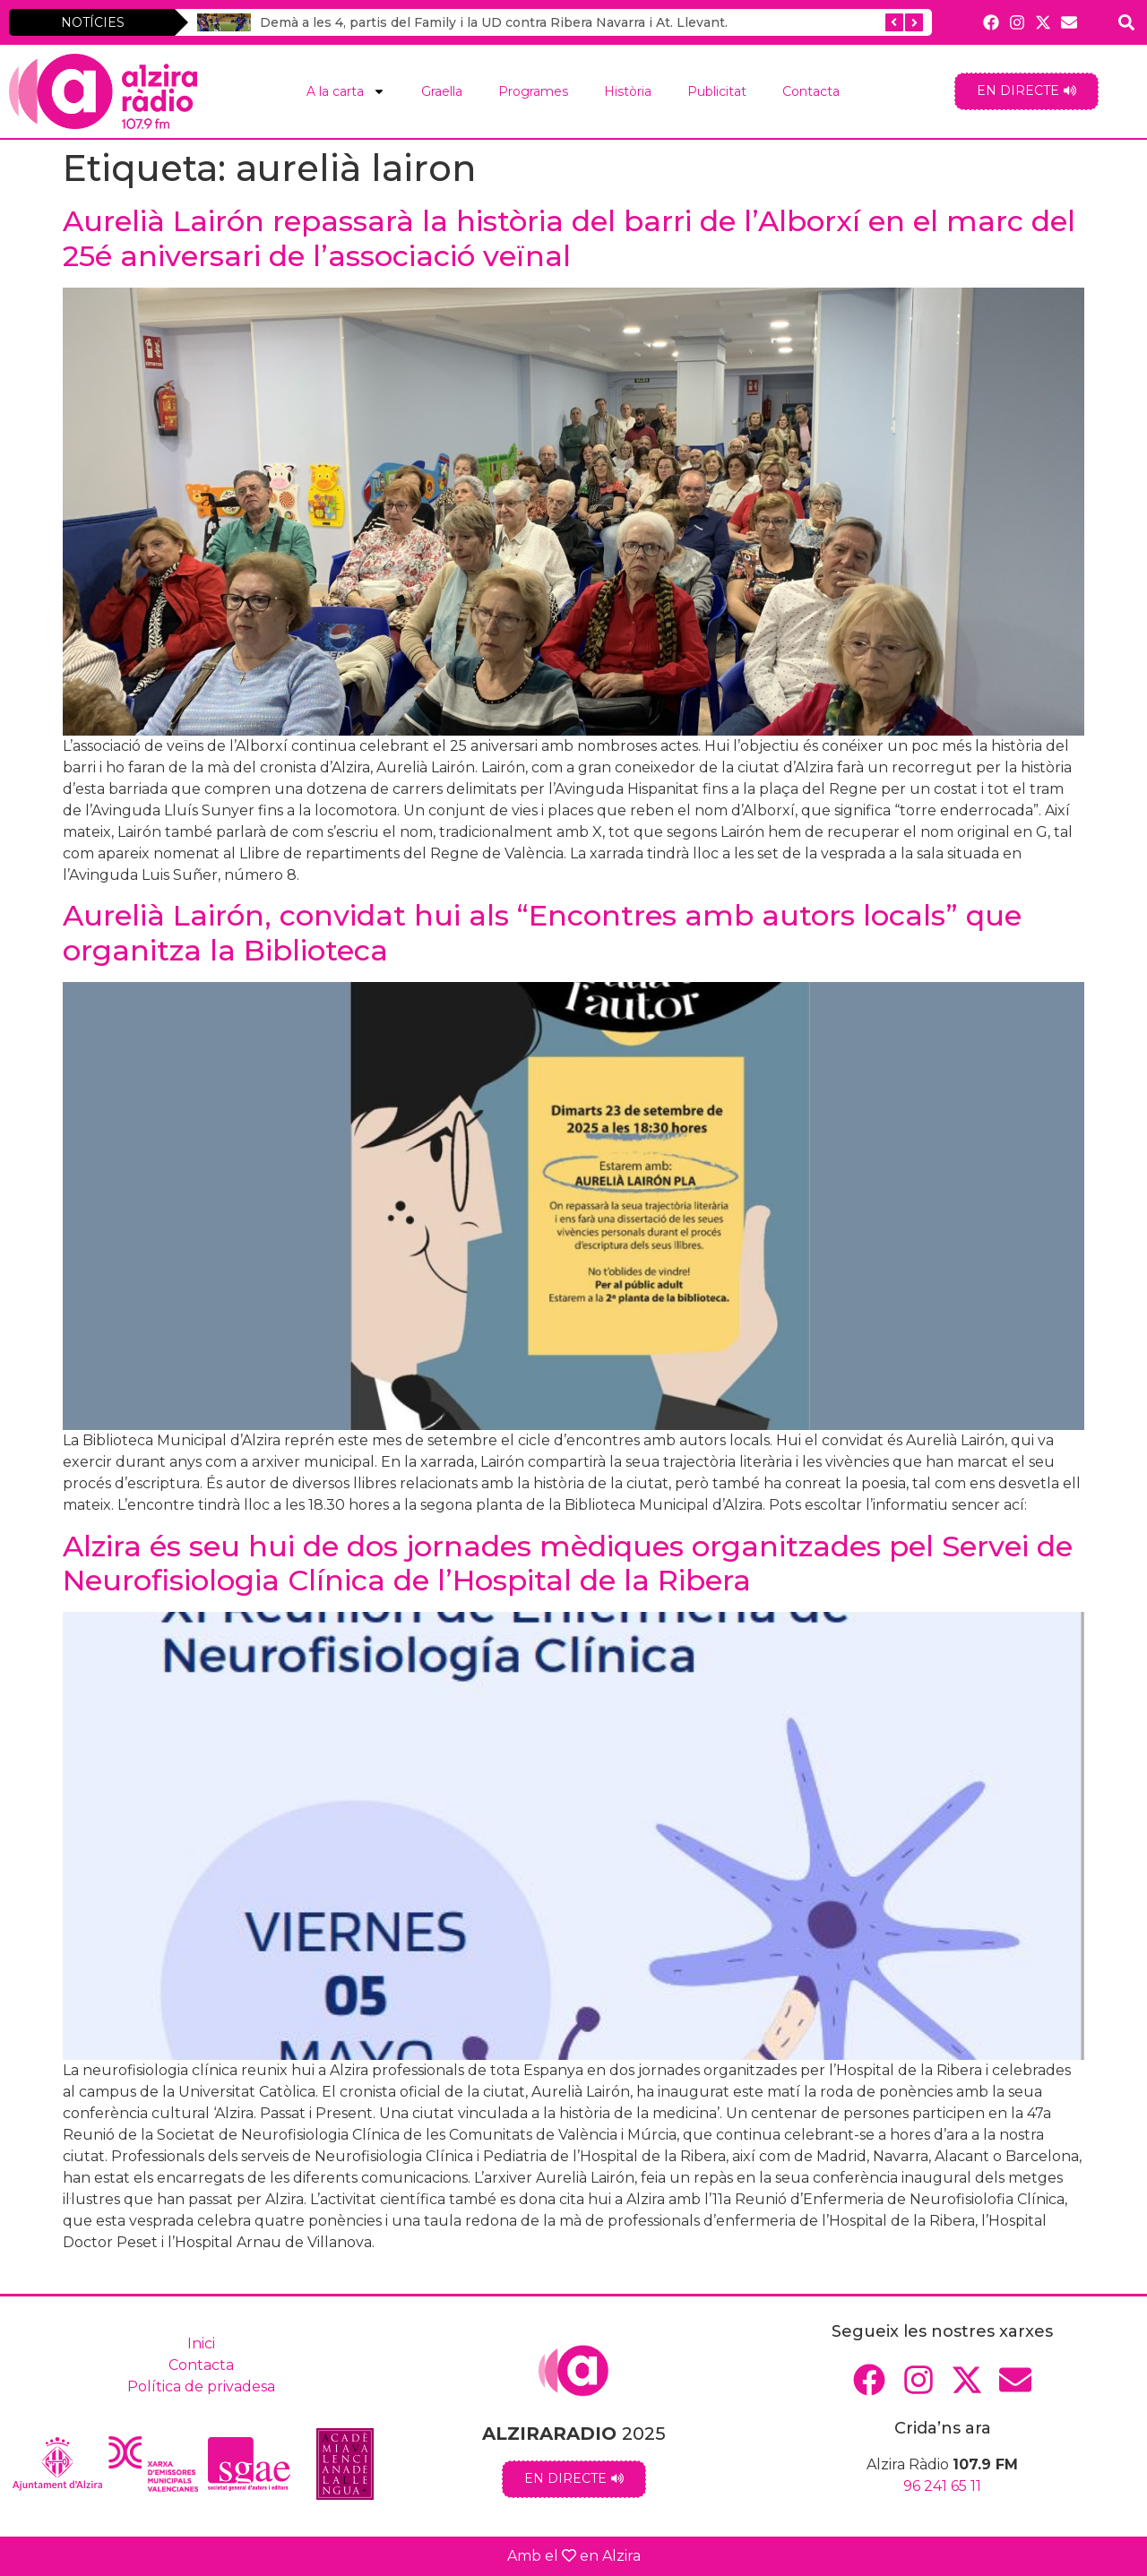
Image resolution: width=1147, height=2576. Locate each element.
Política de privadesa (201, 2386)
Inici (201, 2343)
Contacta (811, 91)
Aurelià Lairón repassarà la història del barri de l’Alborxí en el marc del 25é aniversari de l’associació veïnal (569, 237)
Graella (441, 91)
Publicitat (716, 91)
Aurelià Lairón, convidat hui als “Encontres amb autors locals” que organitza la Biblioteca (542, 932)
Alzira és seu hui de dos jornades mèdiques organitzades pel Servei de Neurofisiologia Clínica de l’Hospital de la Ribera (568, 1563)
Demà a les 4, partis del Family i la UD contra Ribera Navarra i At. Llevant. (494, 22)
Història (627, 91)
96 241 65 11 (942, 2485)
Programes (533, 91)
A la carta (345, 91)
